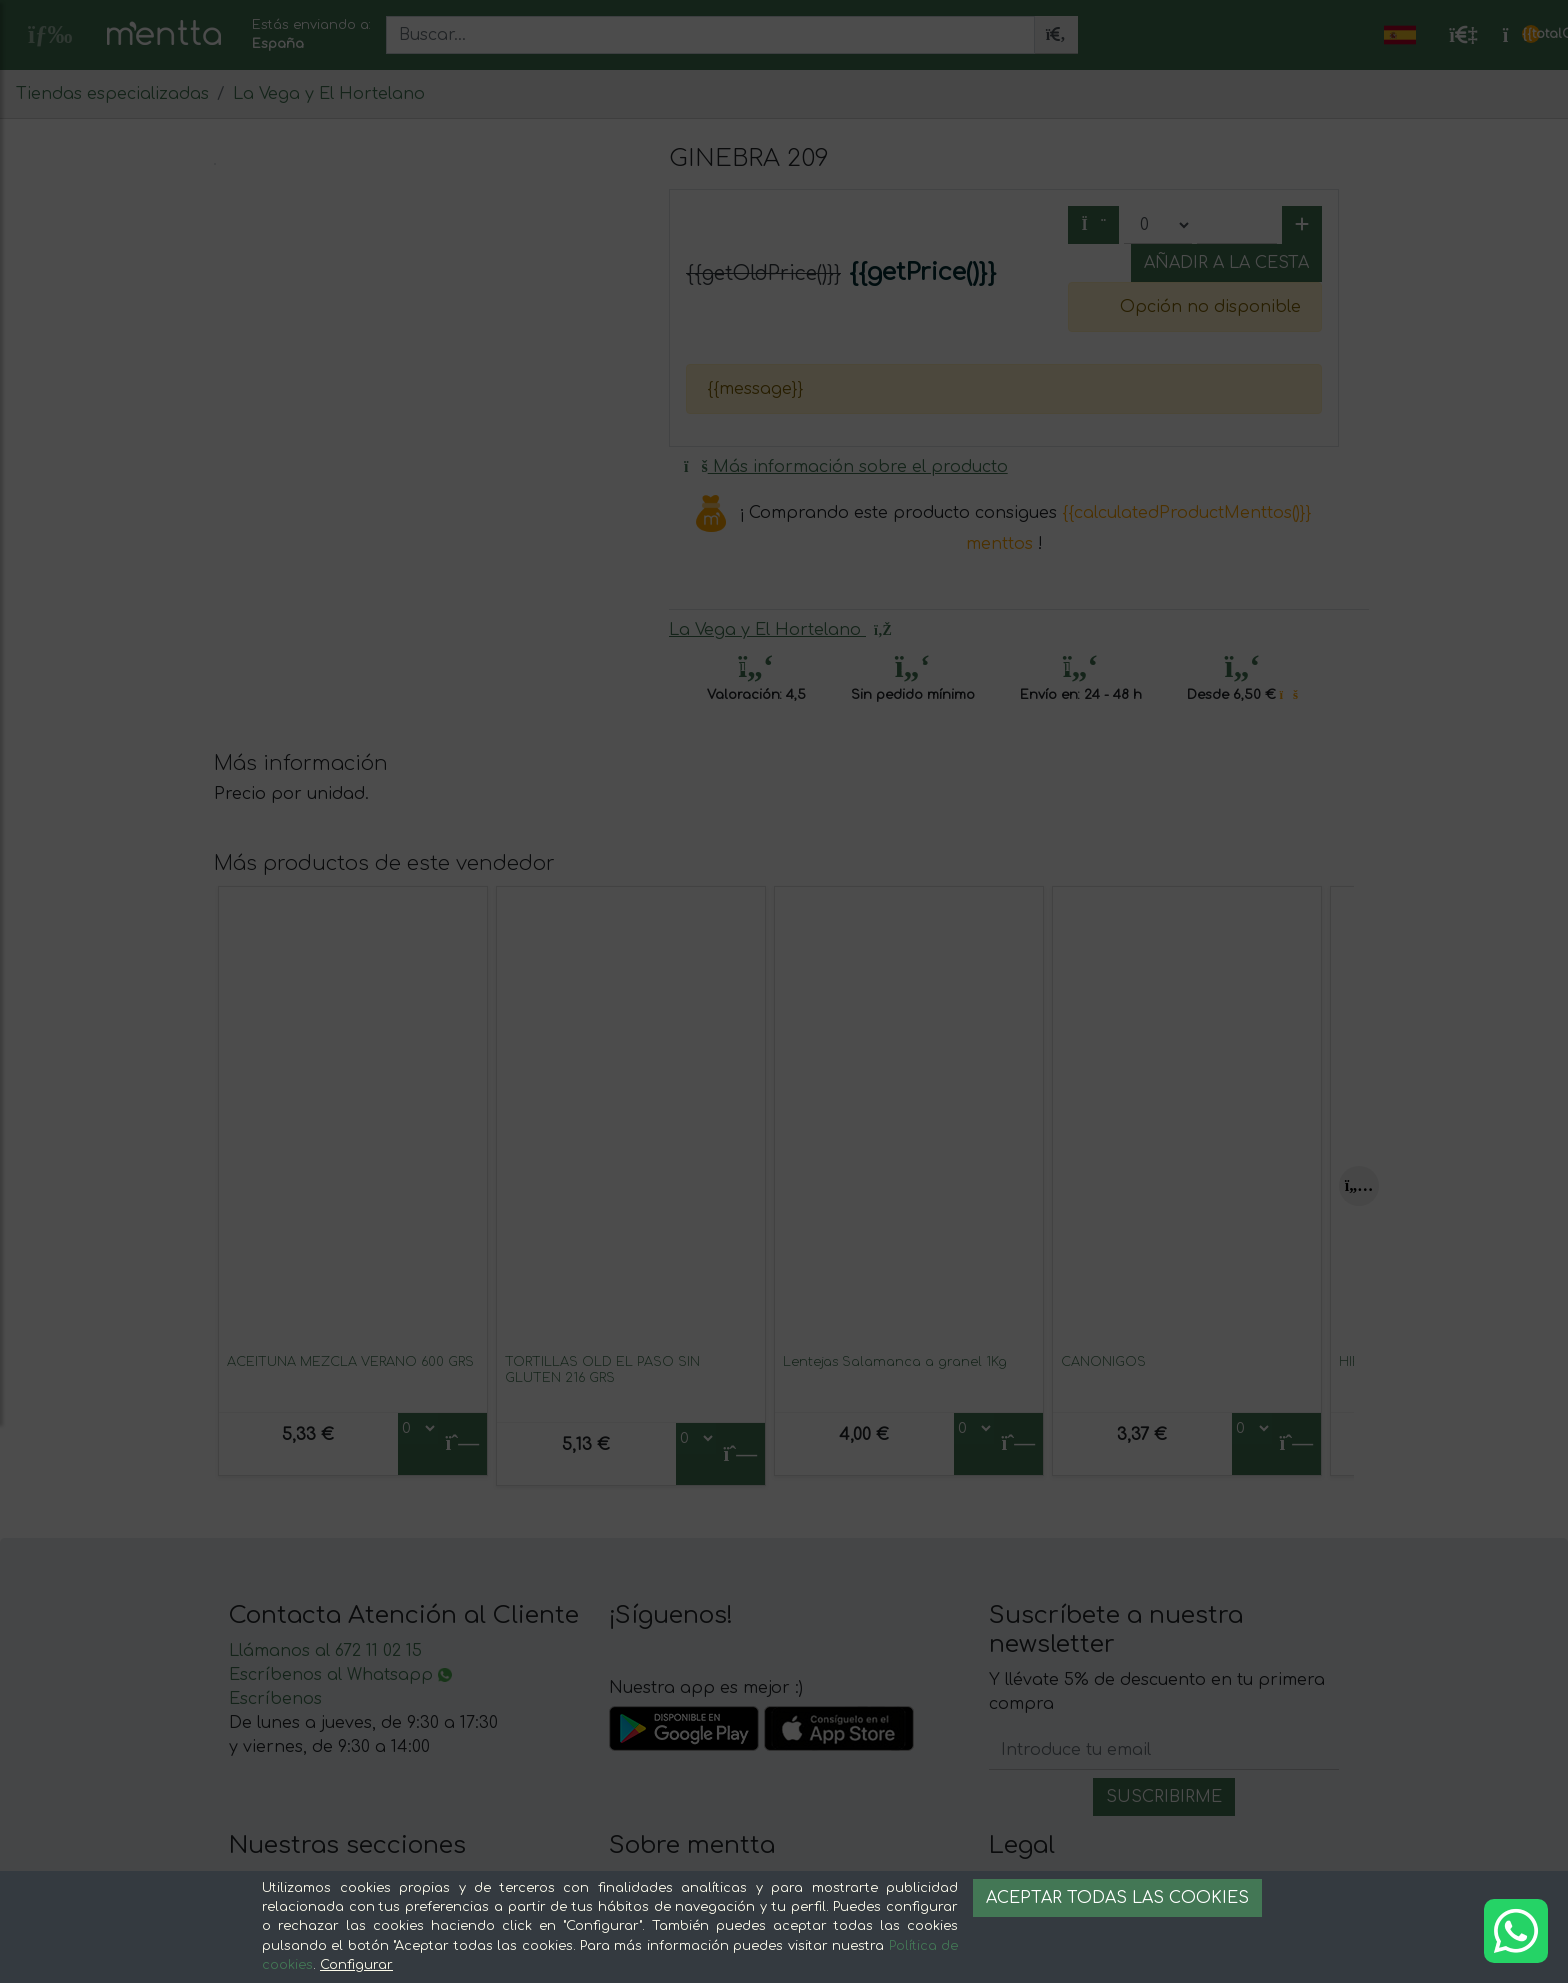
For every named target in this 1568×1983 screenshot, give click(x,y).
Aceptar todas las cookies (1117, 1898)
